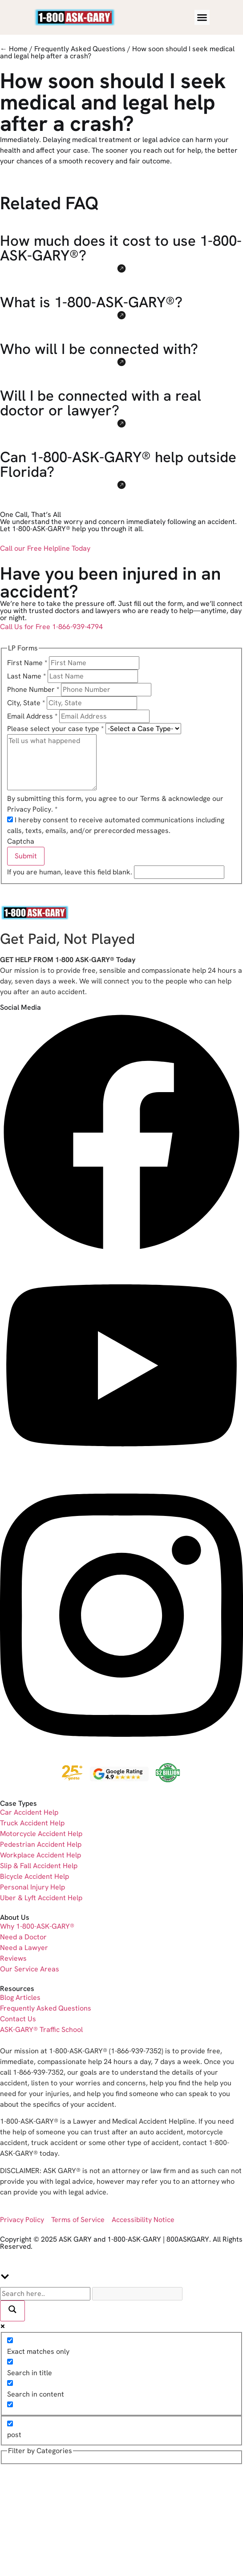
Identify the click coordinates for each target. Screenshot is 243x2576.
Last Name (27, 676)
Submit (26, 856)
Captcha (20, 841)
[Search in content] (10, 2383)
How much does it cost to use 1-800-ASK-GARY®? (121, 248)
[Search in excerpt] (10, 2404)
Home (18, 48)
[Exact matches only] (10, 2340)
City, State (27, 702)
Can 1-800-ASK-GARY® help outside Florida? (118, 464)
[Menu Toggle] (202, 17)
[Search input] (45, 2293)
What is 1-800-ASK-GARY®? (91, 302)
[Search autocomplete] (137, 2293)
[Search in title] (10, 2362)
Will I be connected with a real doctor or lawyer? (100, 403)
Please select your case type (56, 728)
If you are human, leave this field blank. (70, 872)
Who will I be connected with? (99, 348)
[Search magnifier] (12, 2310)
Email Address (33, 716)
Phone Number (34, 689)
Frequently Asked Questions (80, 48)
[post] (10, 2423)
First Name (28, 662)
